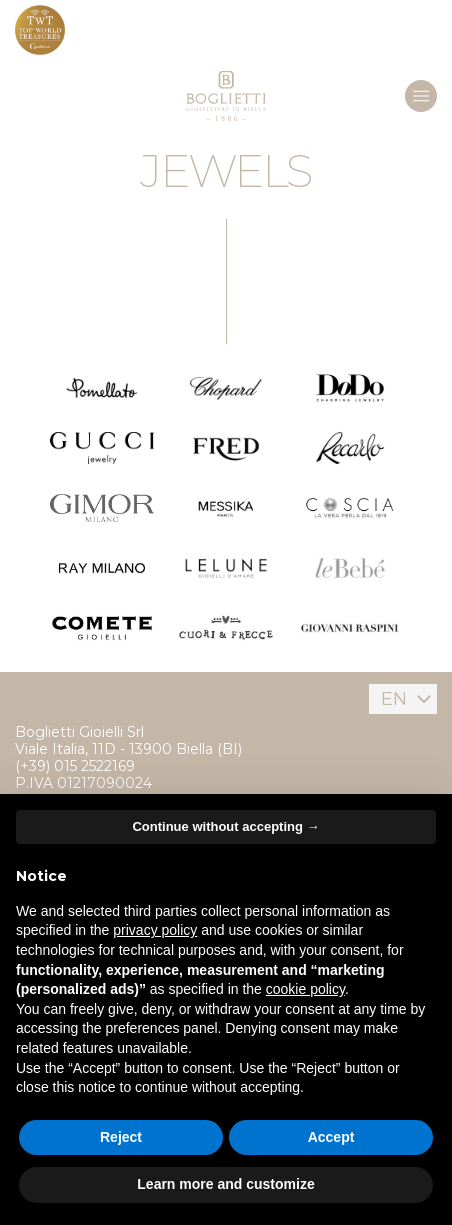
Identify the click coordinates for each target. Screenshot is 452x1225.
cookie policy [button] (305, 989)
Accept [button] (331, 1137)
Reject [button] (121, 1137)
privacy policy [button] (155, 930)
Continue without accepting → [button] (225, 826)
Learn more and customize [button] (225, 1184)
